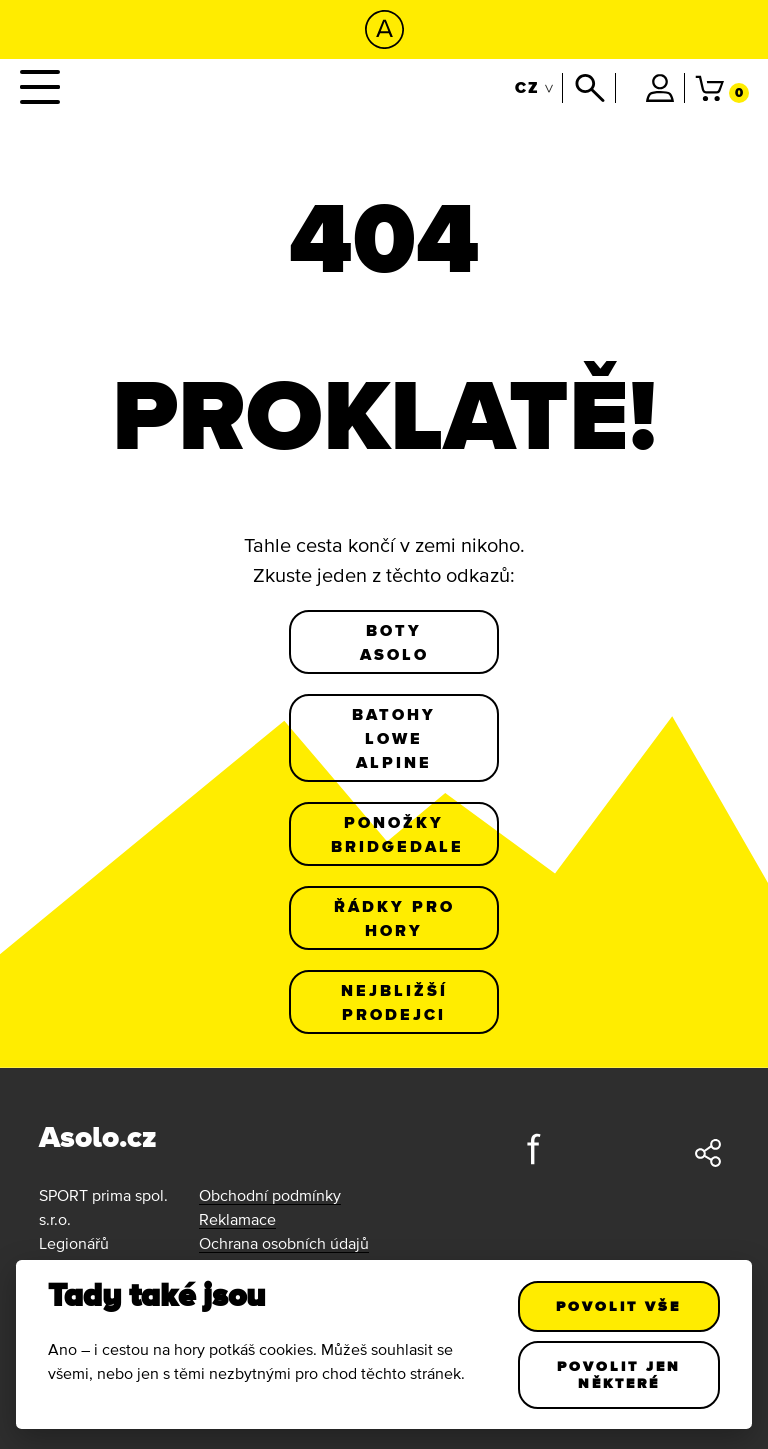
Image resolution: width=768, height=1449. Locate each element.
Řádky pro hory (394, 918)
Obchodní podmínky (270, 1195)
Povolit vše (619, 1306)
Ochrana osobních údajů (284, 1243)
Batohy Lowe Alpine (394, 738)
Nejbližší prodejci (394, 1002)
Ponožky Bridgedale (397, 834)
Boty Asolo (394, 642)
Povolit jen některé (619, 1374)
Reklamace (237, 1219)
